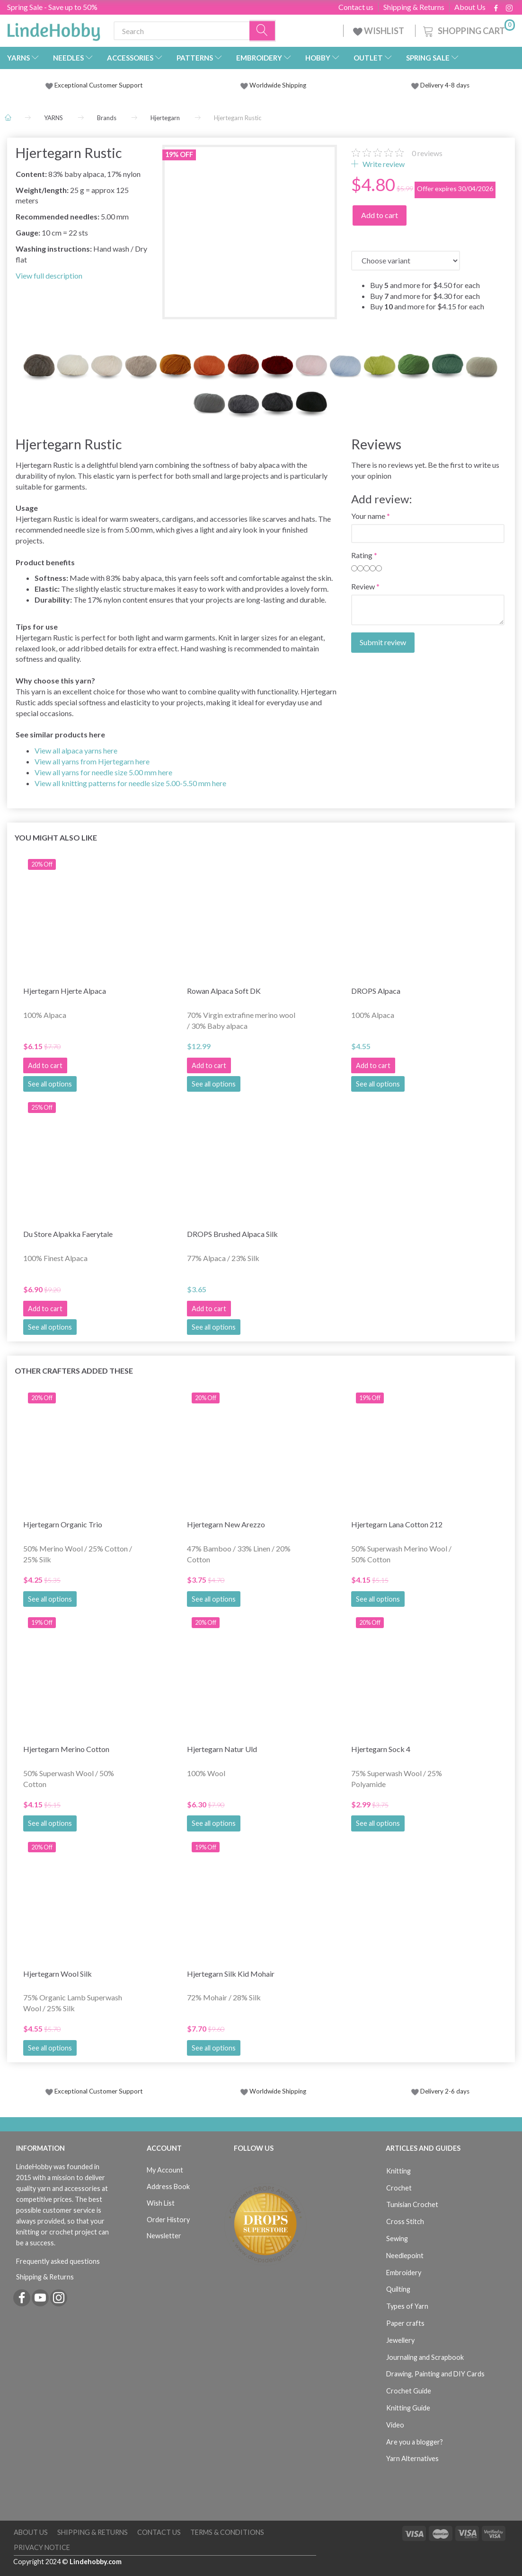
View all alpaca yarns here (76, 750)
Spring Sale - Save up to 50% (52, 6)
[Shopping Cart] (468, 29)
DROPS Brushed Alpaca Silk (232, 1233)
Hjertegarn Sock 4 (380, 1748)
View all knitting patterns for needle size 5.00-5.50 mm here (130, 783)
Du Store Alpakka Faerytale (68, 1233)
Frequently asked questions (58, 2261)
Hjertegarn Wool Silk (57, 1973)
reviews (427, 153)
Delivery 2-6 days (440, 2091)
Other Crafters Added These (74, 1370)
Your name (368, 515)
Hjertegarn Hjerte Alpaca (64, 990)
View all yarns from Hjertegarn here (92, 761)
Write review (383, 163)
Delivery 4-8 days (440, 85)
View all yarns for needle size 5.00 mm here (103, 772)
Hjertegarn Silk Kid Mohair (230, 1973)
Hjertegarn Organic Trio (62, 1524)
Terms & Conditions (227, 2532)
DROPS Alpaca (375, 990)
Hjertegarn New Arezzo (226, 1524)
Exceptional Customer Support (98, 85)
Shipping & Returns (413, 7)
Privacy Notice (42, 2547)
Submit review (383, 642)
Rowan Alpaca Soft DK (224, 990)
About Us (470, 7)
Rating (361, 555)
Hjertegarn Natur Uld (222, 1748)
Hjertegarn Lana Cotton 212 (396, 1524)
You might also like (56, 837)
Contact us (355, 7)
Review (363, 586)
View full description (49, 275)
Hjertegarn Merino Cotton (66, 1748)
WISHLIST (379, 31)
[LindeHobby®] (53, 28)
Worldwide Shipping (273, 85)
